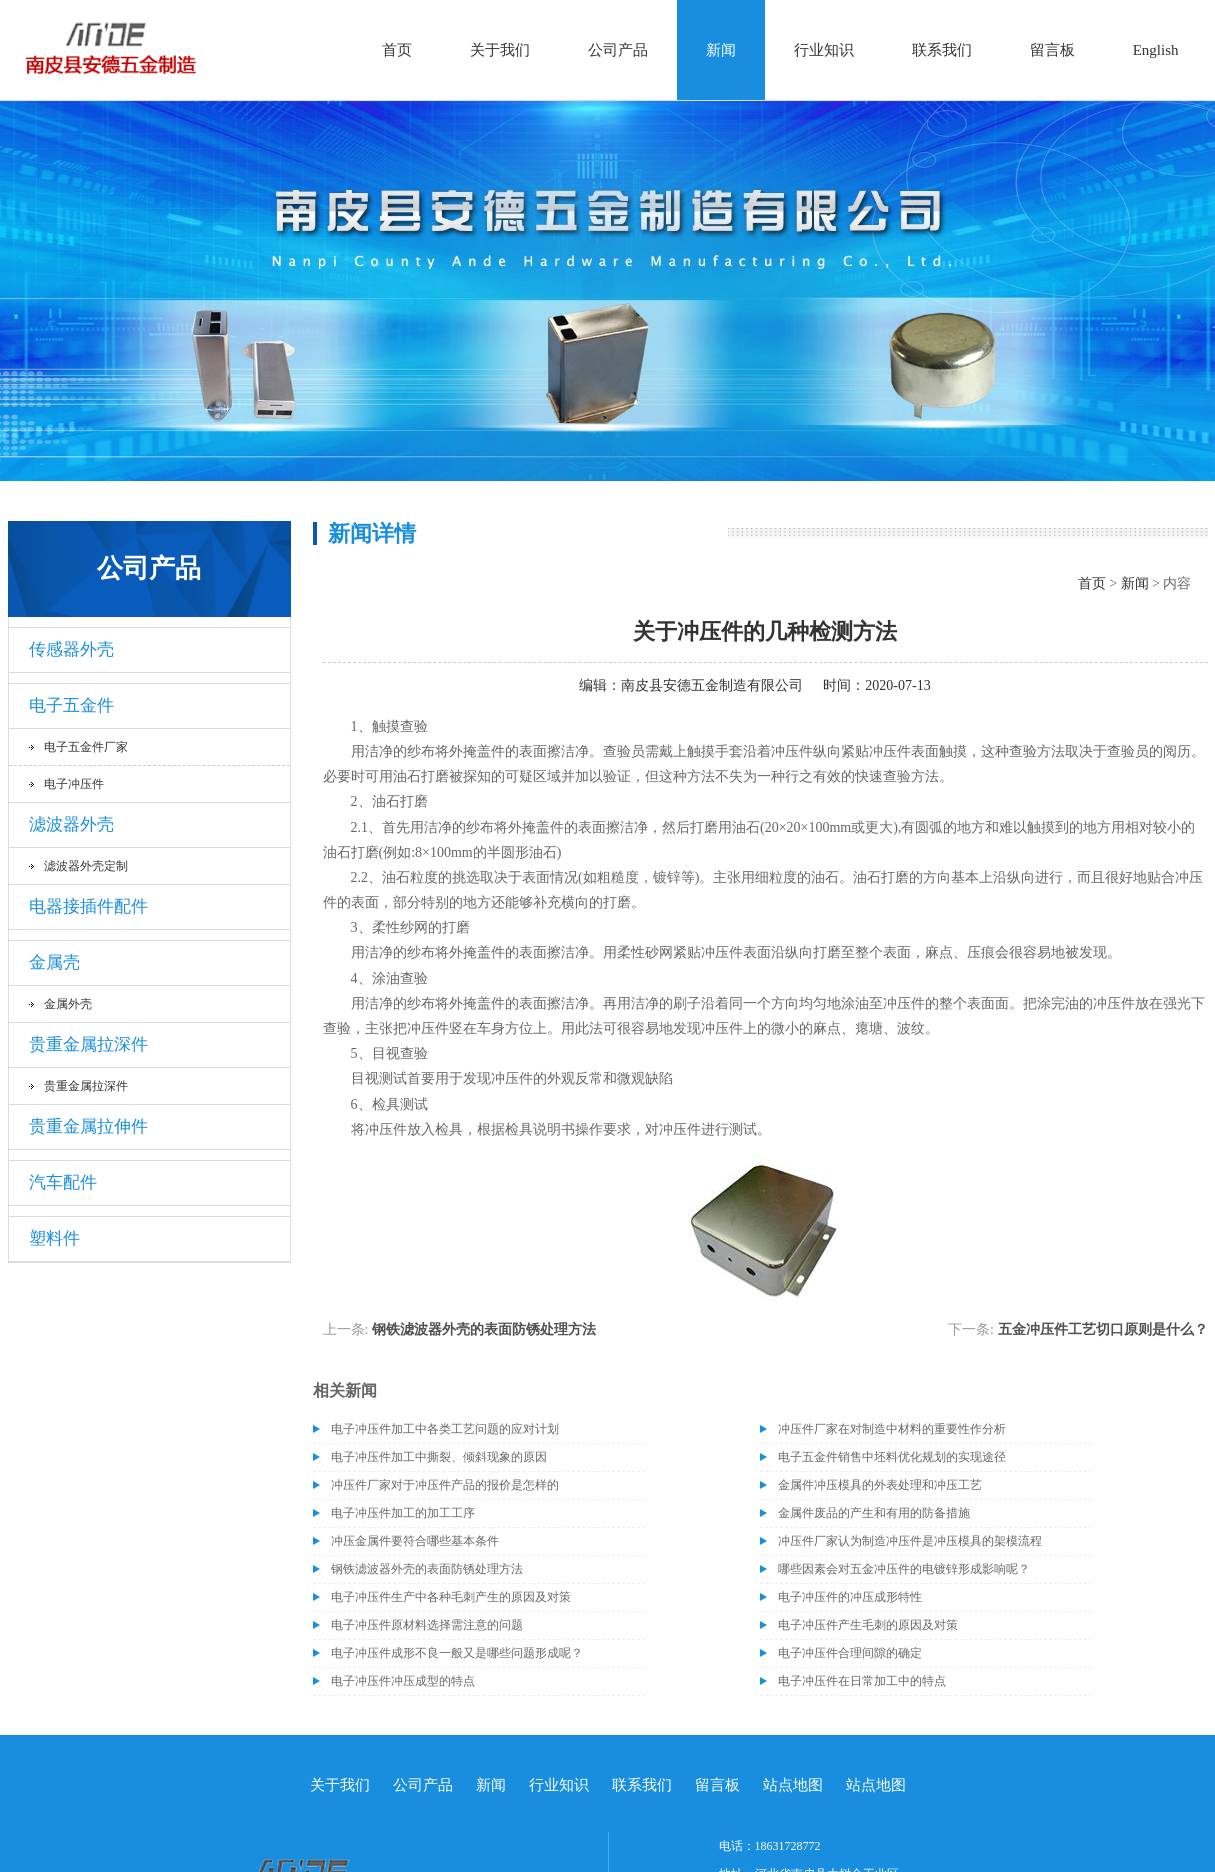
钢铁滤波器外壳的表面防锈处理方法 (484, 1329)
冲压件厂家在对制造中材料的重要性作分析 (892, 1429)
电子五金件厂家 (86, 747)
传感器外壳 (71, 649)
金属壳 (54, 962)
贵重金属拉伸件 (88, 1126)
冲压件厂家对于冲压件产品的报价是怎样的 (445, 1485)
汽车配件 (63, 1182)
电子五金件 (71, 705)
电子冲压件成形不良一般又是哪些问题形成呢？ (457, 1653)
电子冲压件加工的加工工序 (403, 1513)
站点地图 (793, 1785)
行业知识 (824, 50)
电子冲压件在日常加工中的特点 (862, 1681)
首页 (397, 50)
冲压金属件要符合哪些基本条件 (415, 1541)
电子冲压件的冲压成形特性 (850, 1597)
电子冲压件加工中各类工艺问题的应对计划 (445, 1429)
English (1156, 50)
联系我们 (942, 50)
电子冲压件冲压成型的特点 (403, 1681)
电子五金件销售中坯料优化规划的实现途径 (892, 1457)
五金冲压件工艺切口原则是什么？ (1103, 1329)
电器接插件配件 (88, 906)
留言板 (1052, 50)
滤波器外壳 (71, 824)
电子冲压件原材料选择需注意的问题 (427, 1625)
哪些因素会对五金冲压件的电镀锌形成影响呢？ (904, 1569)
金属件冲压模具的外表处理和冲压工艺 (880, 1485)
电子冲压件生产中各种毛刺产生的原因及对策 (451, 1597)
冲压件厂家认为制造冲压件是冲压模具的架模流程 (910, 1541)
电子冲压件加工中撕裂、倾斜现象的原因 (439, 1457)
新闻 (721, 50)
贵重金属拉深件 (88, 1044)
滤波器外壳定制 (86, 866)
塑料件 (54, 1238)
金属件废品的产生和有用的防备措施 (874, 1513)
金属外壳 (68, 1004)
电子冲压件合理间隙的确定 (850, 1653)
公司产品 (618, 50)
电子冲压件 (74, 784)
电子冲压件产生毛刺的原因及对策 (868, 1625)
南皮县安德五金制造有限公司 (712, 685)
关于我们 (500, 50)
